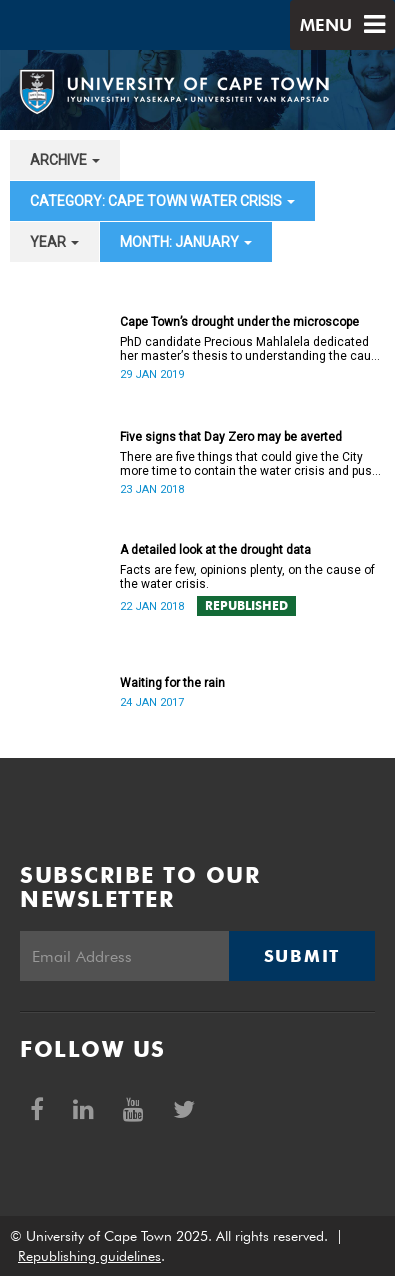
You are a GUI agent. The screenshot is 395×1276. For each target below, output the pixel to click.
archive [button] (65, 160)
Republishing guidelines (89, 1256)
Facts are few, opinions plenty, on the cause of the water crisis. (247, 577)
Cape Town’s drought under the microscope (239, 322)
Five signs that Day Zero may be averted (231, 437)
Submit (302, 956)
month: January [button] (186, 242)
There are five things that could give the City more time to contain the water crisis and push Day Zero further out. (249, 464)
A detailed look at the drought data (215, 550)
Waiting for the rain (172, 683)
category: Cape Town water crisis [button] (162, 201)
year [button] (54, 242)
